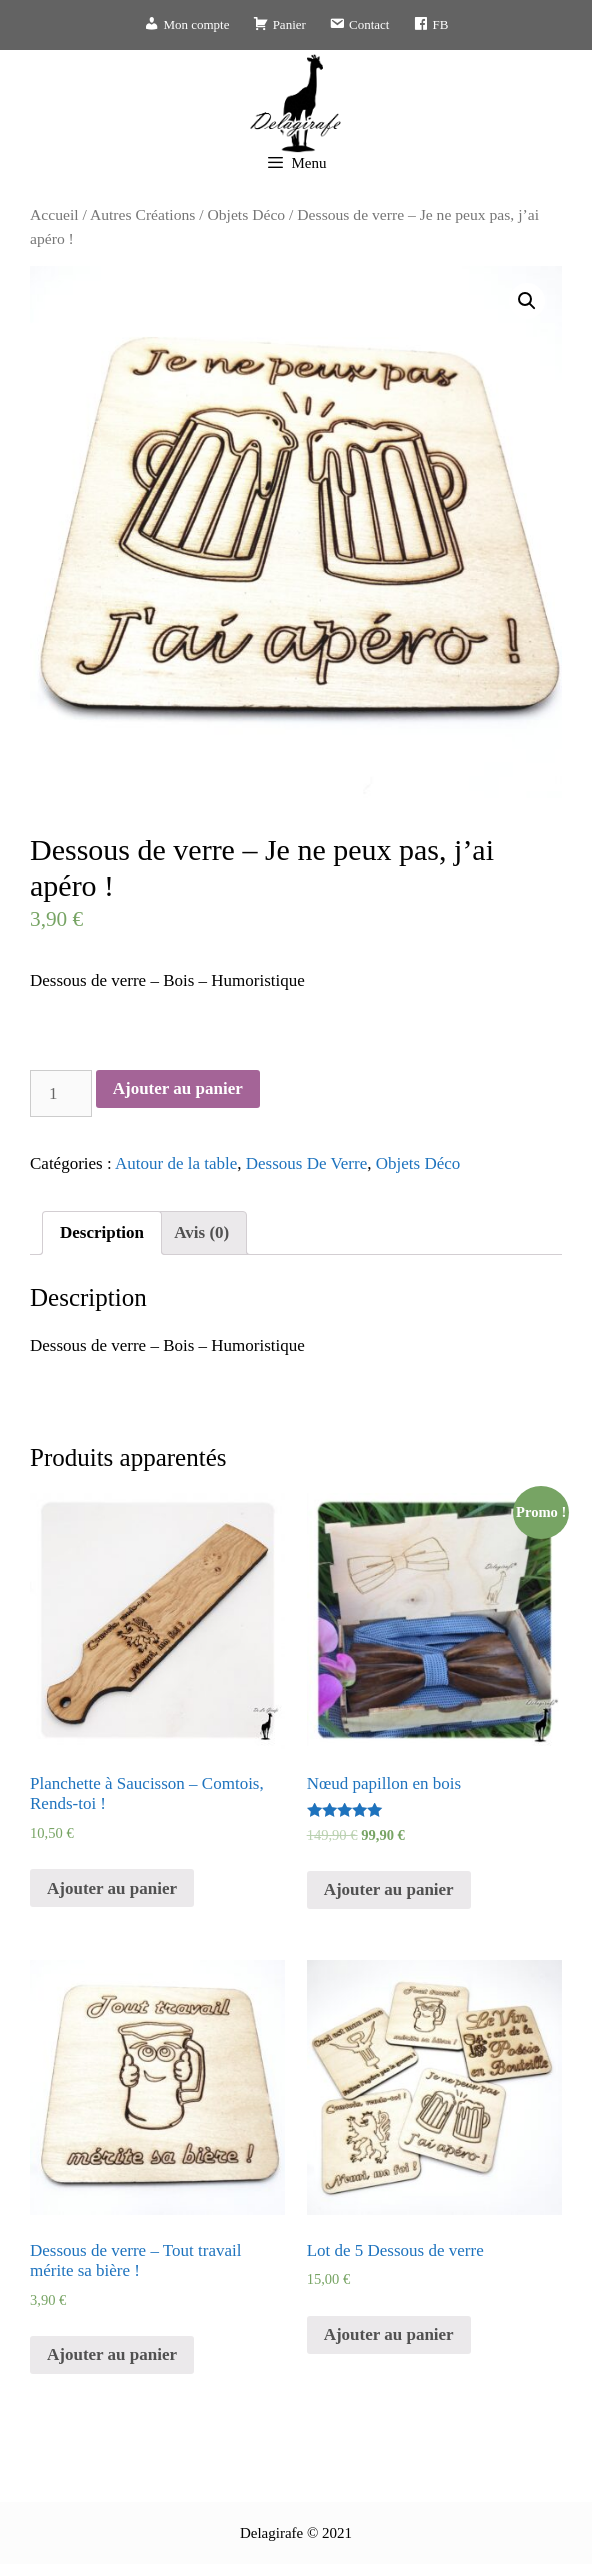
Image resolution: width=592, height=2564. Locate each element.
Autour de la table (176, 1163)
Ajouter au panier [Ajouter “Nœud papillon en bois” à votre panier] (389, 1889)
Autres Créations (142, 214)
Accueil (54, 214)
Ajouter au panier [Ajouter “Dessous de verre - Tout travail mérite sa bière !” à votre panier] (112, 2354)
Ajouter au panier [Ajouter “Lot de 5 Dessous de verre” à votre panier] (389, 2334)
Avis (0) (201, 1232)
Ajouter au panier (178, 1088)
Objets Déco (247, 214)
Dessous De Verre (307, 1163)
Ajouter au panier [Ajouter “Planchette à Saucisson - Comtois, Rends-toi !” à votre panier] (112, 1888)
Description (102, 1232)
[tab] (102, 1233)
